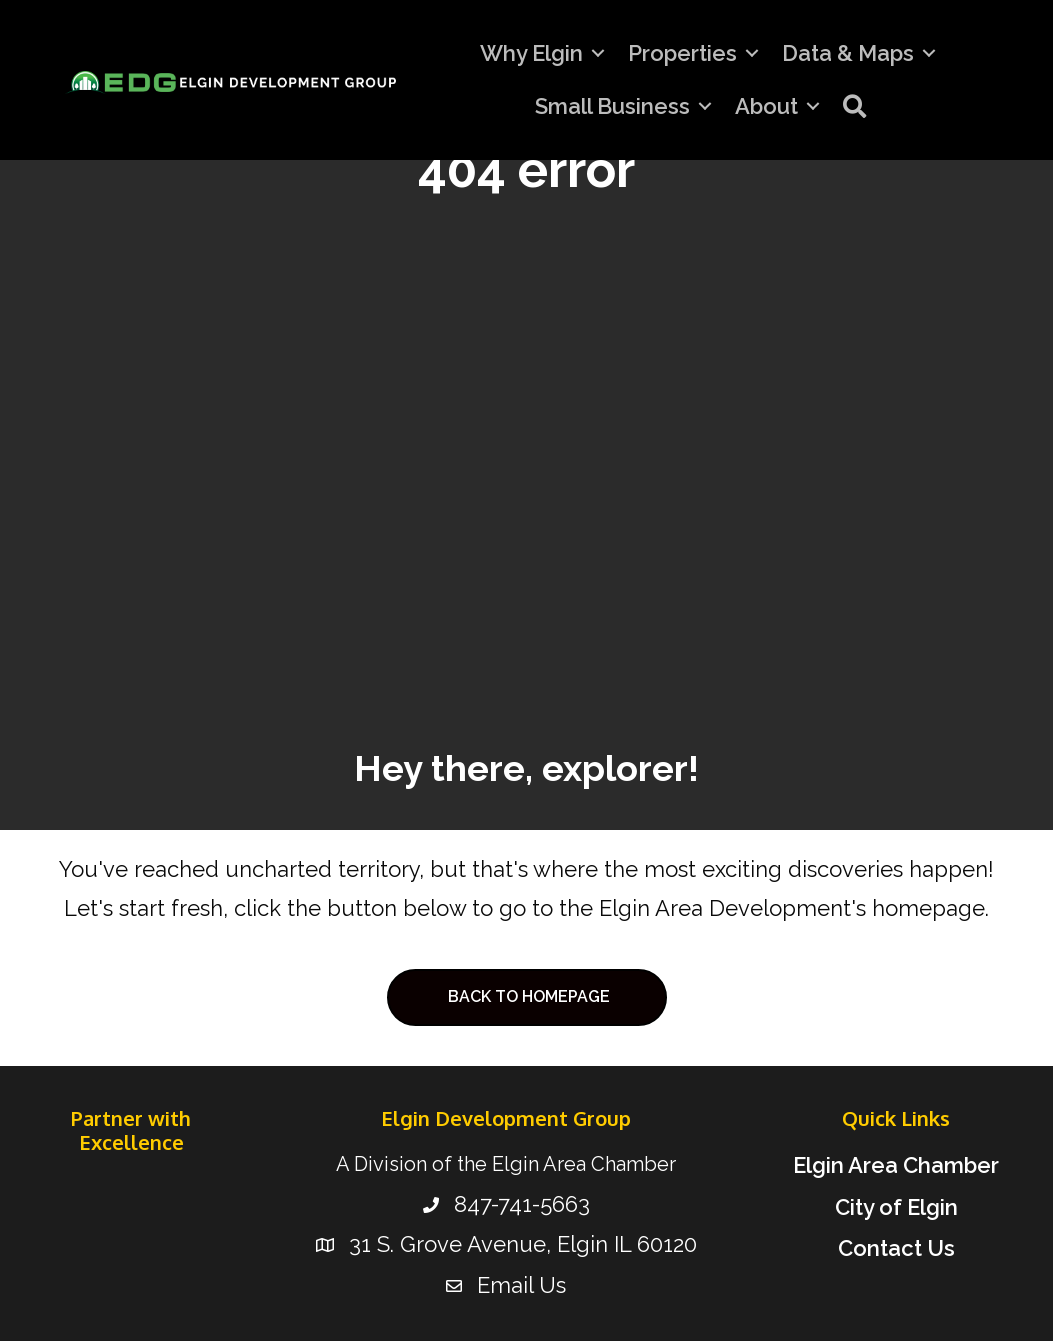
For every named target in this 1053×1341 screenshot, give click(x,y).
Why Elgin (531, 53)
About (766, 106)
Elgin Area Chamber (896, 1165)
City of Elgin (896, 1207)
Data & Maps (848, 53)
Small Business (612, 106)
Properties (682, 53)
